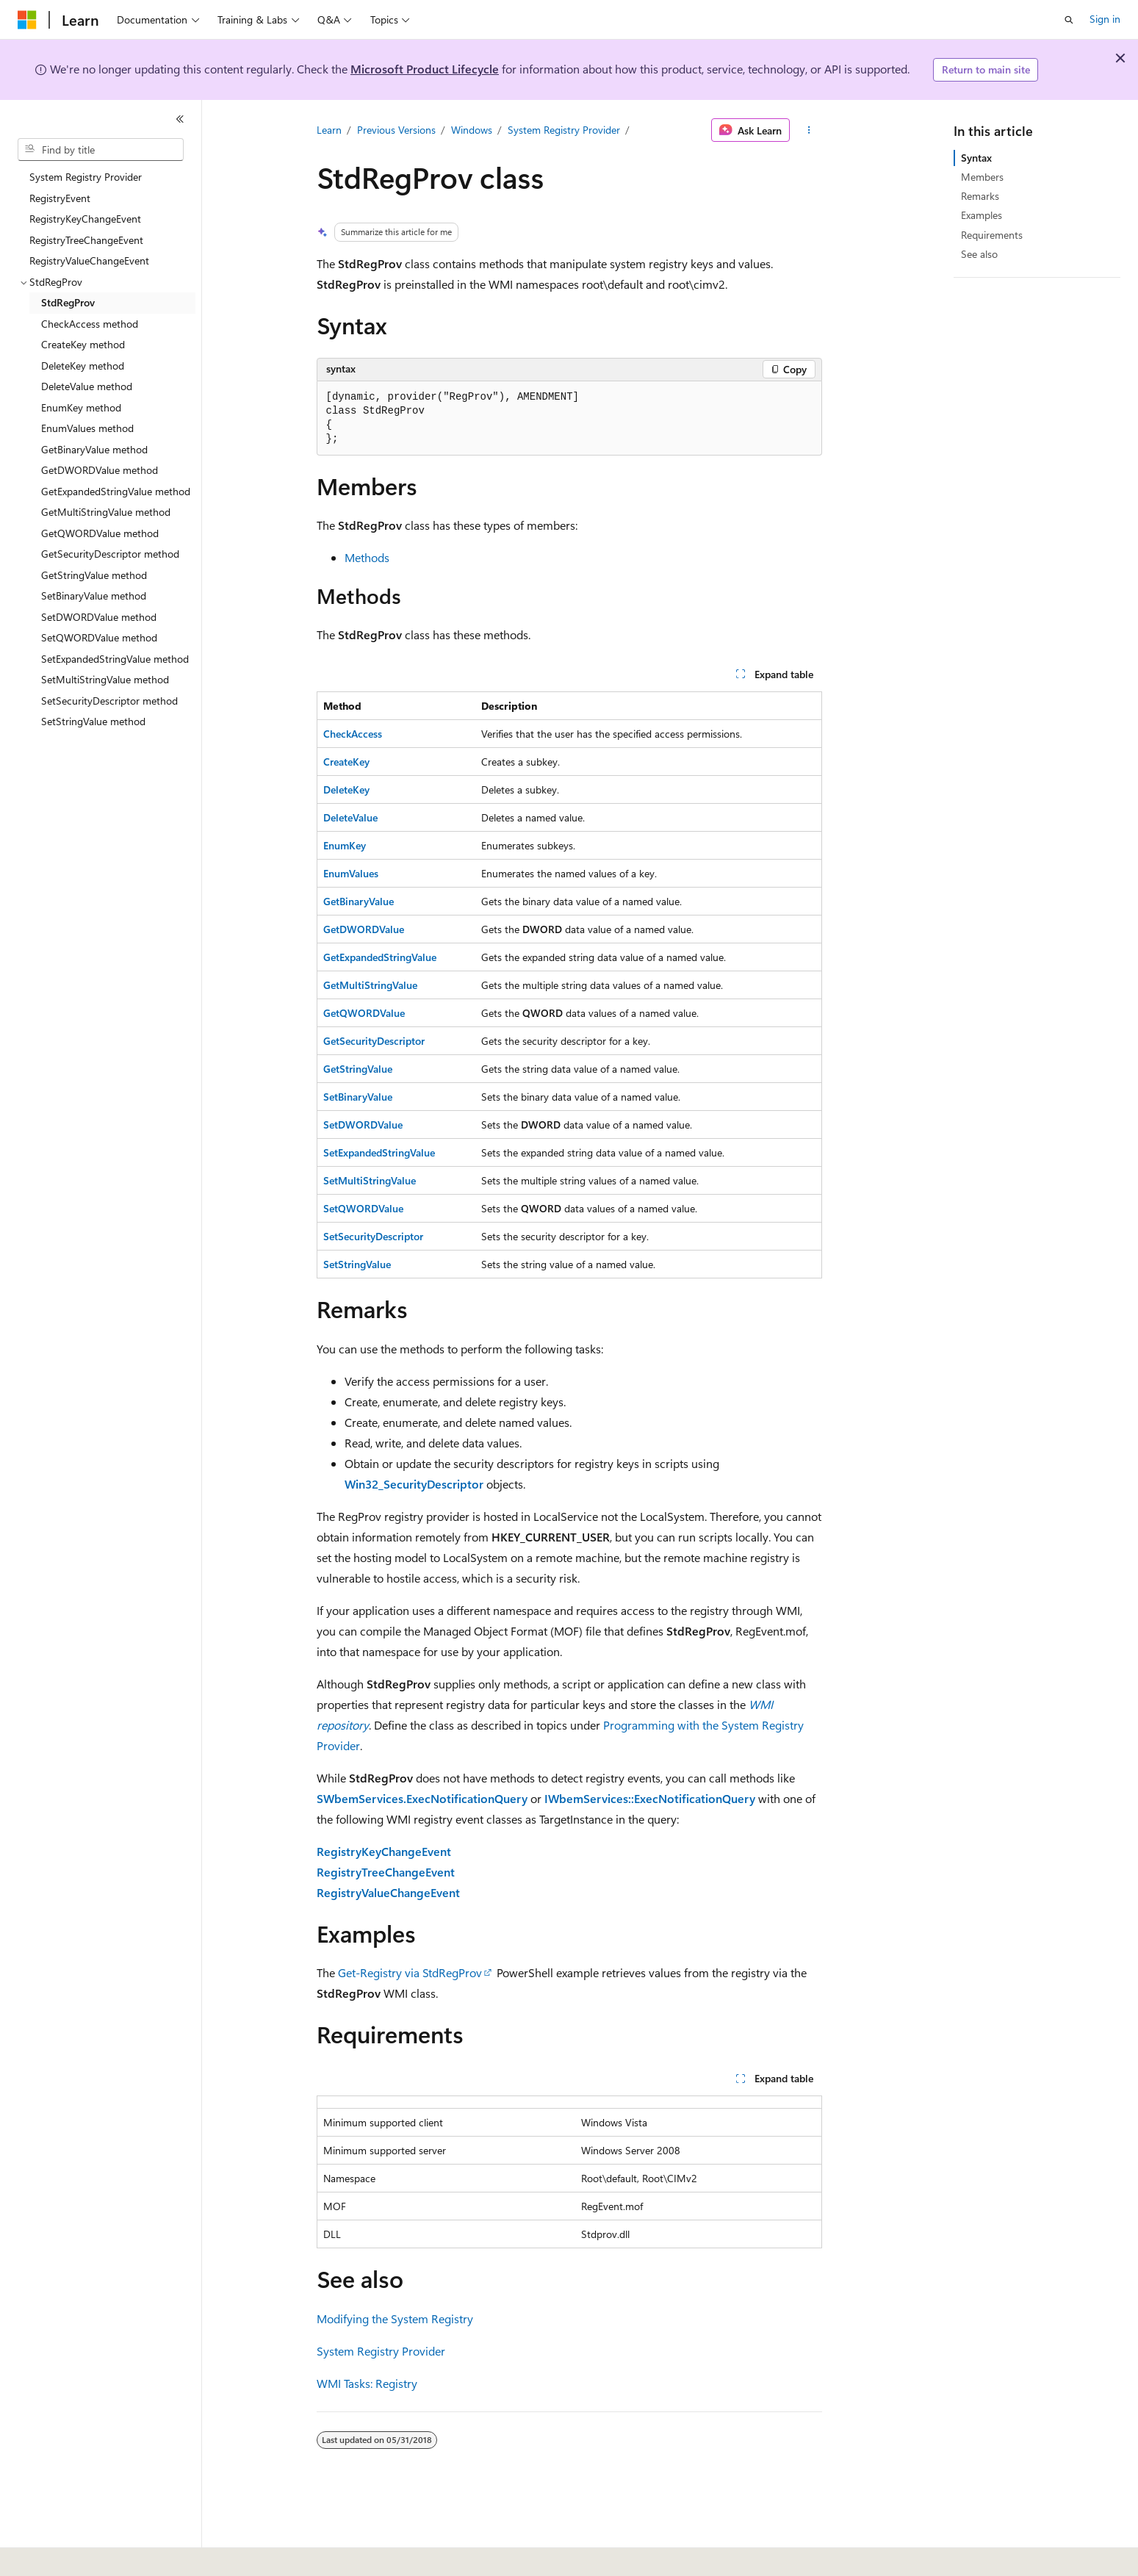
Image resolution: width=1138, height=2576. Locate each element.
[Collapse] (180, 119)
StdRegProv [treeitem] (68, 302)
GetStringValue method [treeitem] (94, 575)
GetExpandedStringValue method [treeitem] (115, 491)
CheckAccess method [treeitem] (89, 324)
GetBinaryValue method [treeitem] (94, 449)
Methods (367, 557)
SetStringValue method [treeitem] (93, 721)
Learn (329, 130)
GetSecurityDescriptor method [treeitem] (110, 554)
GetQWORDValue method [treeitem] (100, 533)
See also (979, 254)
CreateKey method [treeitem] (83, 344)
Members (982, 177)
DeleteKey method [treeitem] (82, 366)
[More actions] (808, 130)
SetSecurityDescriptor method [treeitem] (109, 701)
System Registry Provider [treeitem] (85, 177)
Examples (981, 215)
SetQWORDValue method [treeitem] (99, 637)
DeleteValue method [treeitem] (86, 386)
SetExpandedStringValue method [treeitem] (115, 659)
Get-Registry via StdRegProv (410, 1972)
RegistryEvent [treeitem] (59, 198)
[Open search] (1069, 20)
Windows (471, 130)
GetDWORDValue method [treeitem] (99, 470)
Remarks (980, 196)
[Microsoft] (27, 19)
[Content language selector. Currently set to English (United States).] (85, 2554)
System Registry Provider (564, 130)
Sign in (1105, 19)
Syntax (976, 158)
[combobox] (101, 150)
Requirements (992, 235)
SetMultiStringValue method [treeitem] (105, 679)
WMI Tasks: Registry (367, 2383)
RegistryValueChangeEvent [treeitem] (89, 260)
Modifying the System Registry (395, 2318)
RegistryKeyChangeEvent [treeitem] (85, 219)
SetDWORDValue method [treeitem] (98, 617)
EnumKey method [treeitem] (81, 407)
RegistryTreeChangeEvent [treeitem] (86, 240)
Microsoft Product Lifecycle (424, 68)
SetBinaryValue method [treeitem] (93, 595)
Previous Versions (396, 130)
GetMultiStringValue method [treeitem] (105, 512)
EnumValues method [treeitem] (87, 428)
